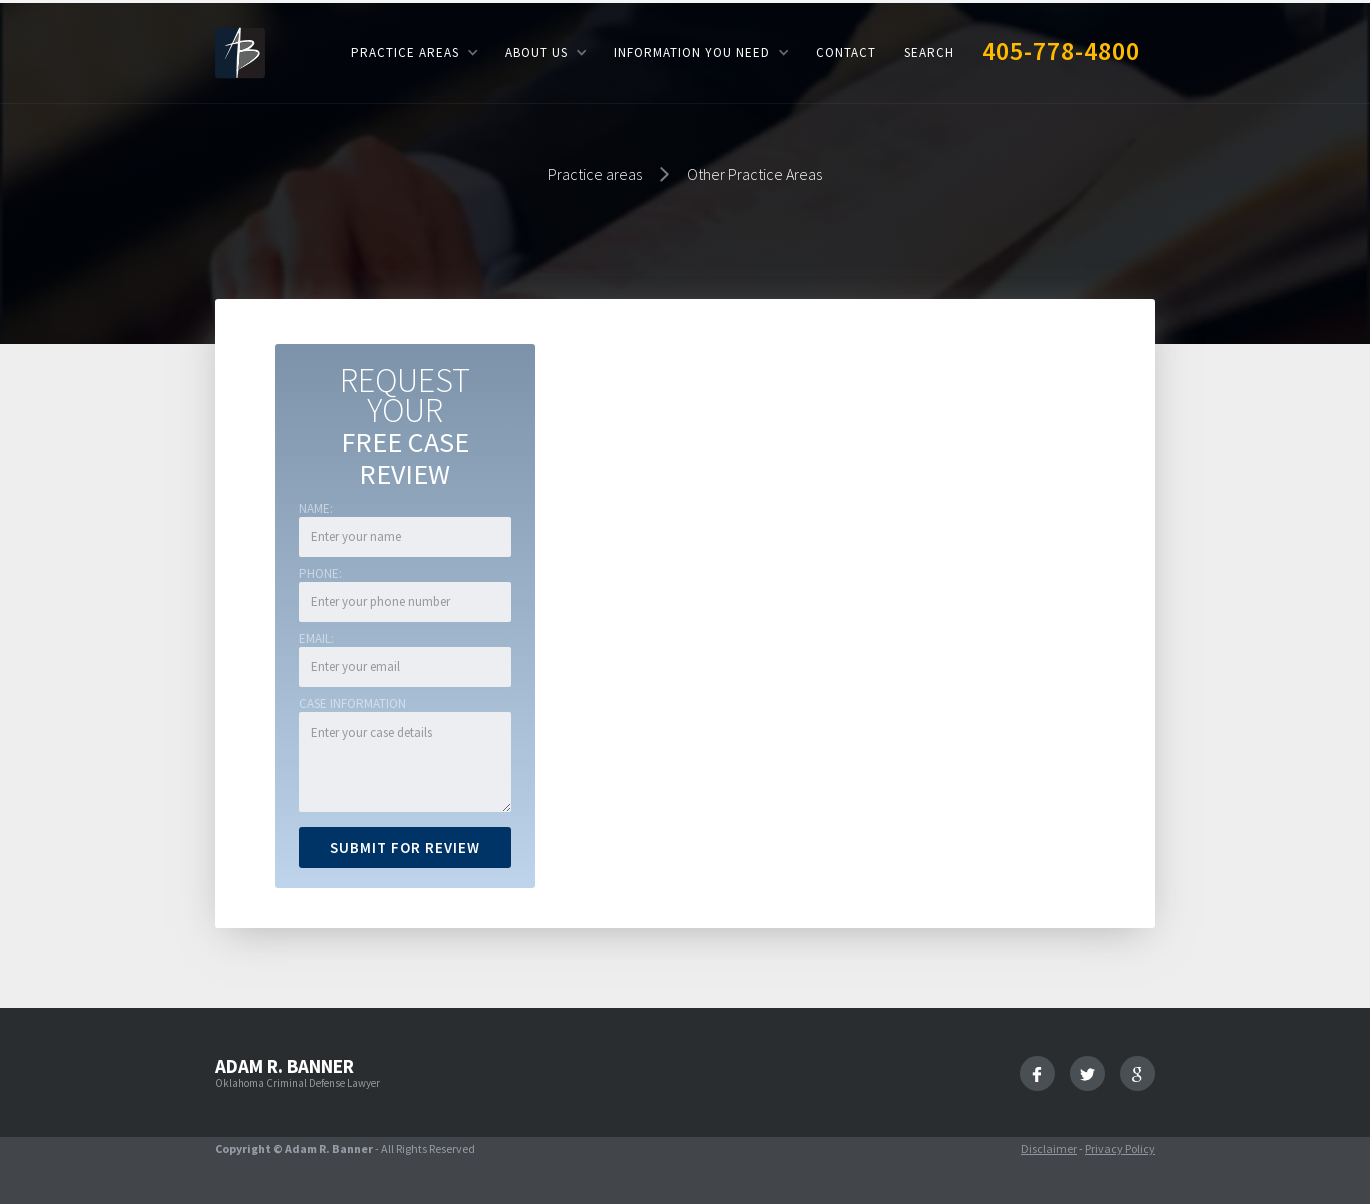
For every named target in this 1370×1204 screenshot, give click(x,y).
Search (929, 52)
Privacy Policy (1120, 1148)
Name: (316, 508)
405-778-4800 (1061, 50)
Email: (316, 638)
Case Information (352, 703)
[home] (240, 51)
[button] (414, 52)
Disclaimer (1049, 1148)
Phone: (320, 573)
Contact (846, 52)
